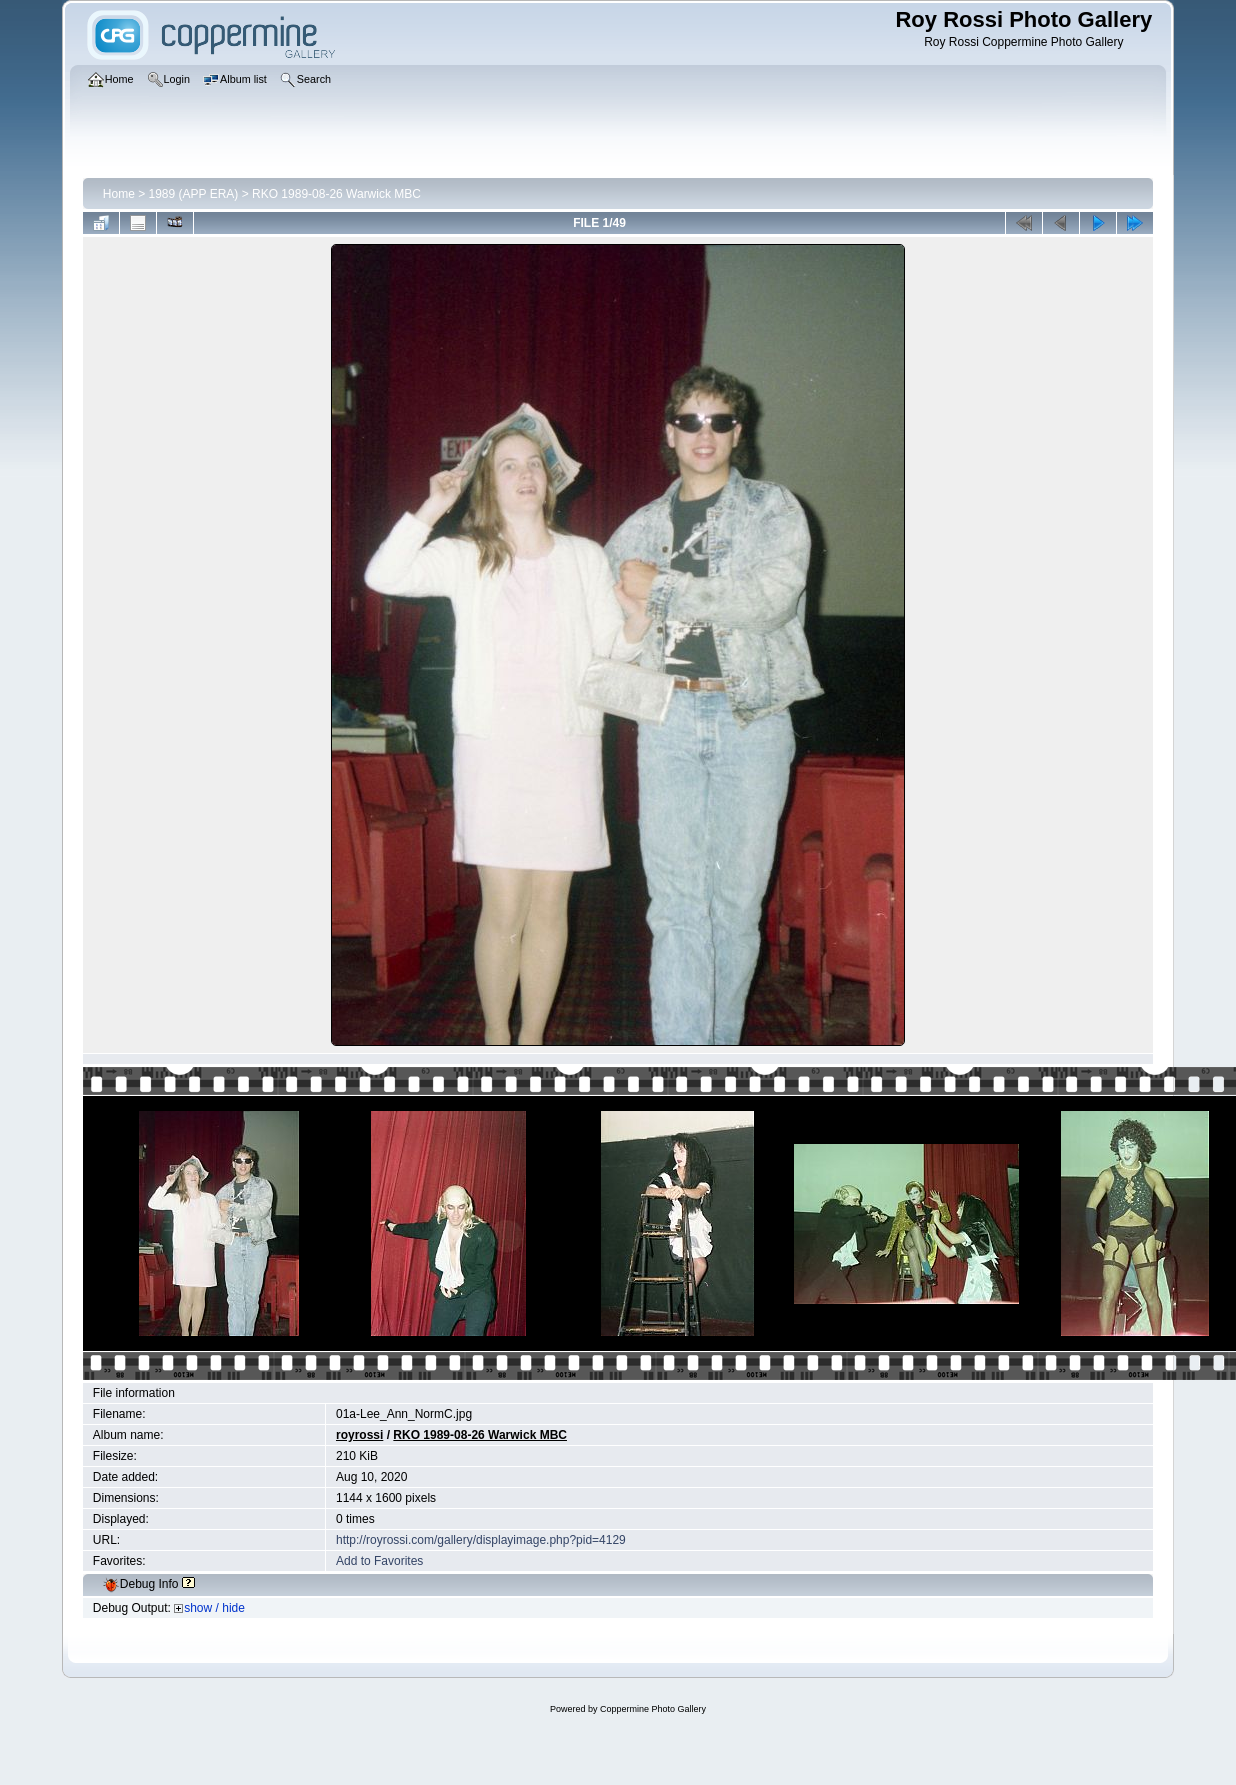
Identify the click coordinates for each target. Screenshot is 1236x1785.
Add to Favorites (379, 1561)
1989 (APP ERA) (194, 194)
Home (119, 194)
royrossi (359, 1435)
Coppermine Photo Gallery (653, 1709)
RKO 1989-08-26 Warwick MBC (336, 194)
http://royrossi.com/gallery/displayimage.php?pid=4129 (481, 1540)
